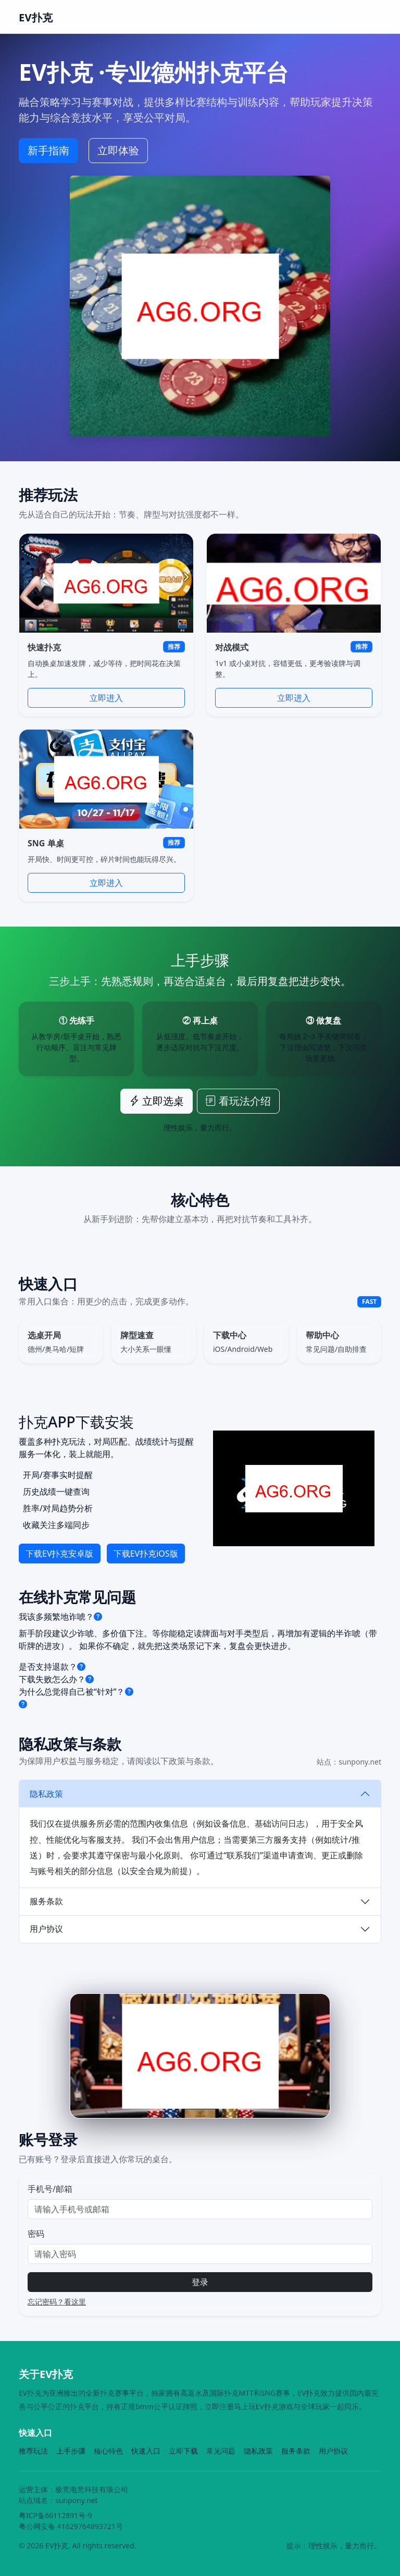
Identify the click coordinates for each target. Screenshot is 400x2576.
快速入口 (145, 2451)
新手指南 (48, 150)
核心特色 (108, 2451)
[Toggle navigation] (366, 16)
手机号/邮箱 (50, 2189)
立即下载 (183, 2451)
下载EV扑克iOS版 (146, 1553)
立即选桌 (156, 1101)
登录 (200, 2282)
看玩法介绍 (238, 1101)
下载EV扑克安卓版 (60, 1553)
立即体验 (118, 150)
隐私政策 (46, 1793)
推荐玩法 (33, 2451)
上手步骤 (70, 2451)
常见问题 (220, 2451)
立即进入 (106, 698)
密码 (36, 2233)
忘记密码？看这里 (57, 2302)
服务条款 (46, 1901)
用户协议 (46, 1928)
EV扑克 (36, 17)
